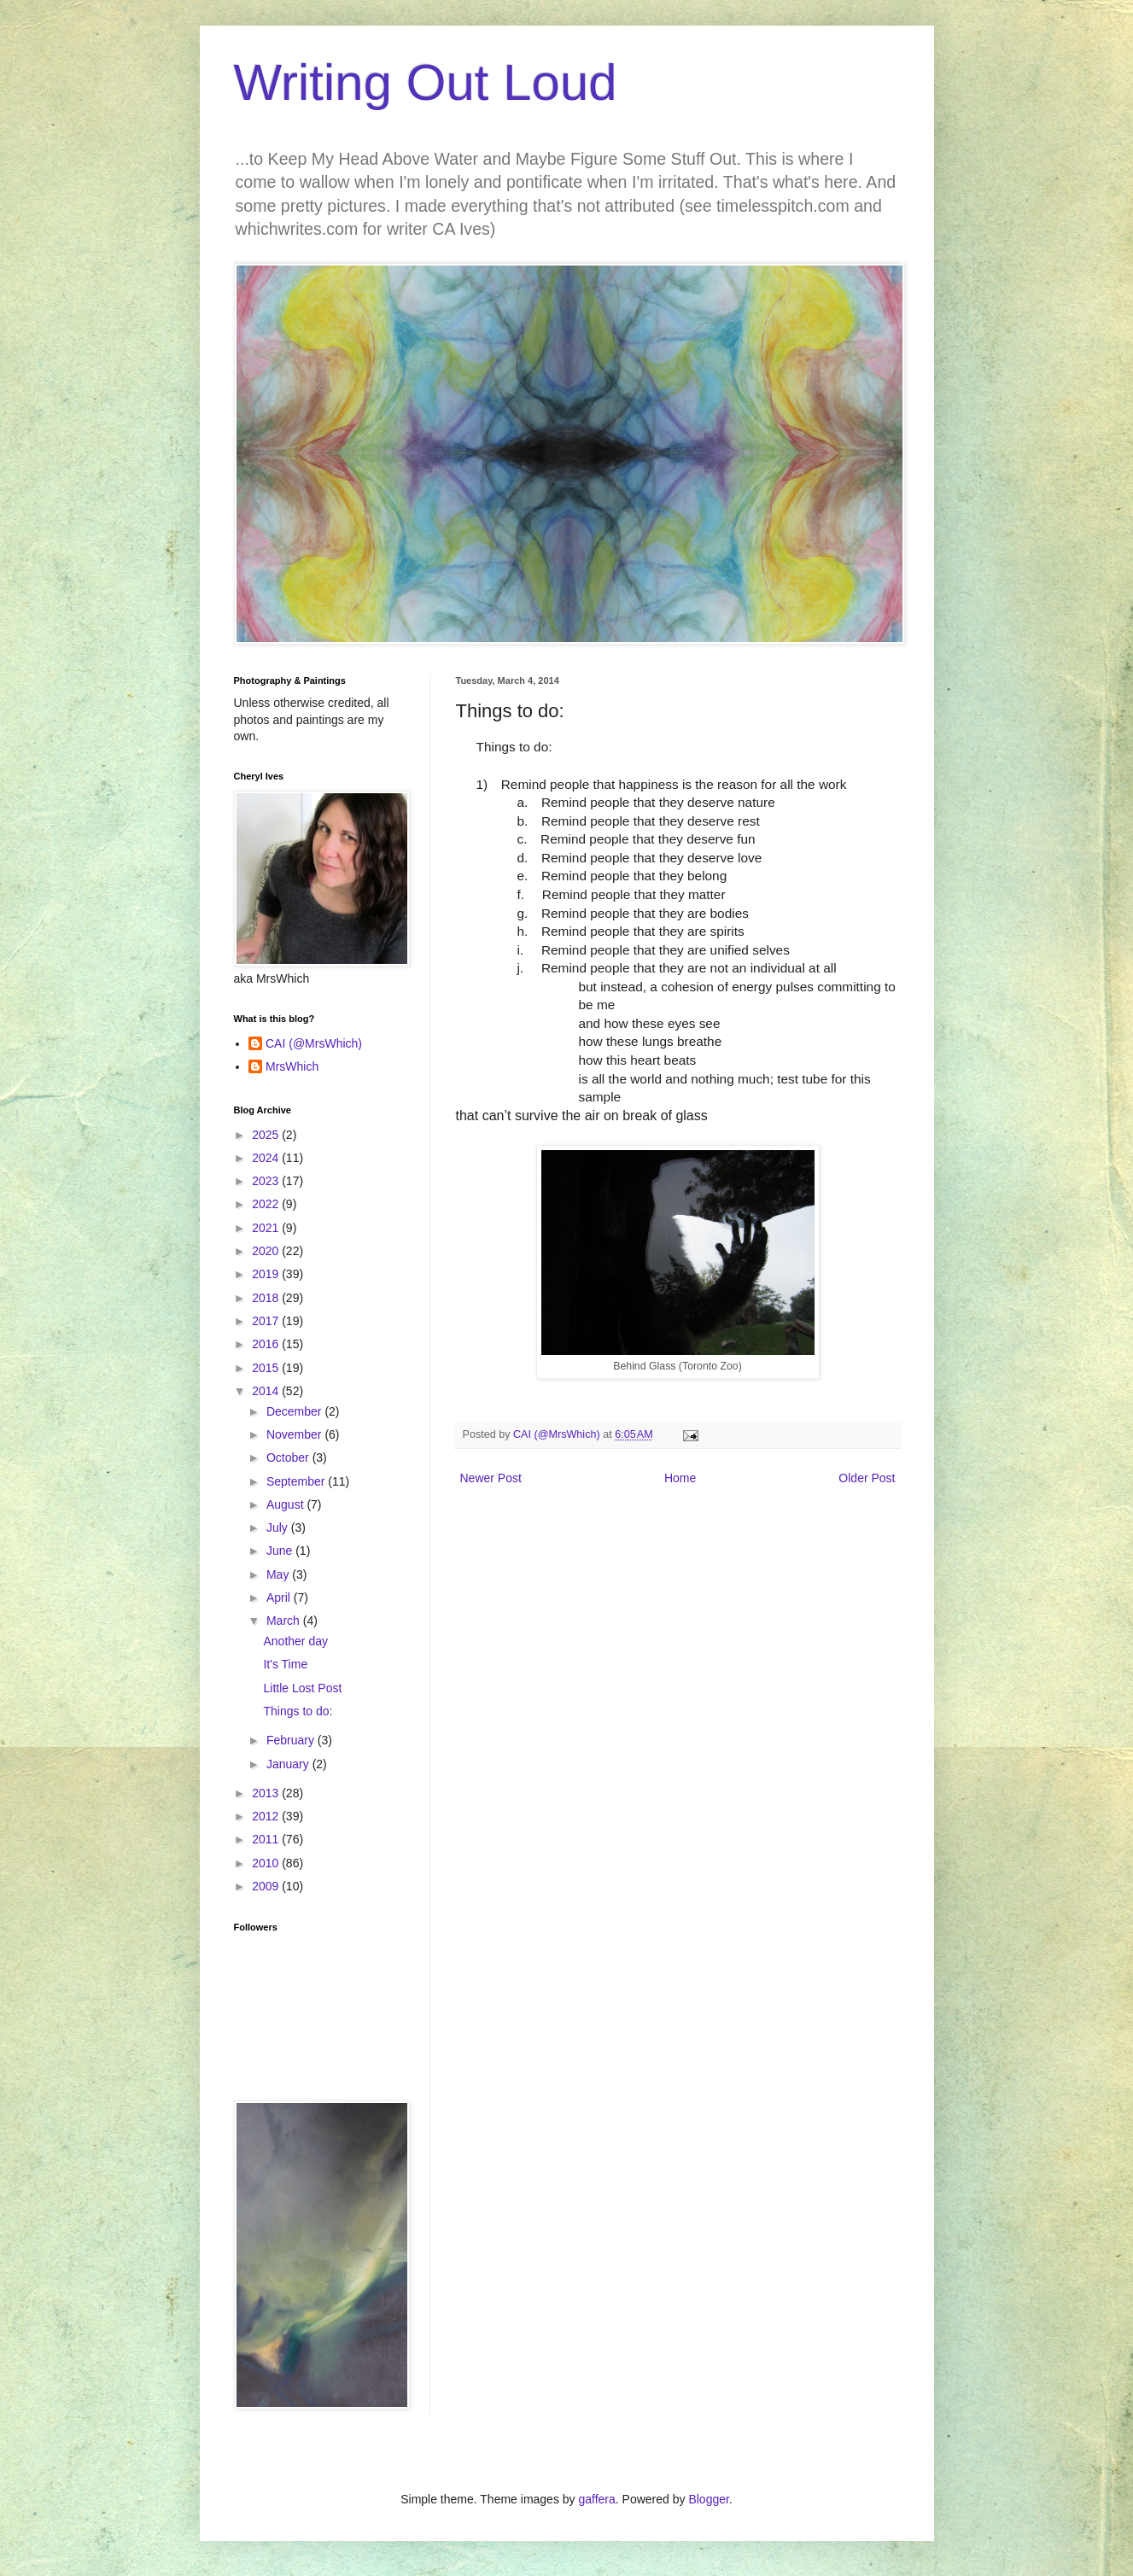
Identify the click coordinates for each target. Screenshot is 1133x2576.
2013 (267, 1793)
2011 (267, 1839)
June (280, 1550)
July (278, 1527)
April (280, 1597)
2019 (267, 1274)
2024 (267, 1158)
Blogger (708, 2499)
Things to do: (297, 1711)
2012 (267, 1816)
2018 (267, 1298)
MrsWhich (292, 1066)
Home (680, 1478)
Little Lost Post (302, 1688)
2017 (267, 1321)
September (297, 1481)
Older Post (866, 1478)
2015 (267, 1368)
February (292, 1740)
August (286, 1504)
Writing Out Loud (425, 82)
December (295, 1411)
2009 (267, 1886)
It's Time (285, 1664)
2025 (267, 1135)
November (295, 1434)
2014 (267, 1391)
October (289, 1457)
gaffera (596, 2499)
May (279, 1574)
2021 (267, 1228)
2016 (267, 1344)
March (284, 1620)
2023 (267, 1181)
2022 (267, 1204)
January (289, 1764)
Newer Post (491, 1478)
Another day (295, 1641)
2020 (267, 1251)
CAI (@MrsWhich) (314, 1043)
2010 (267, 1863)
